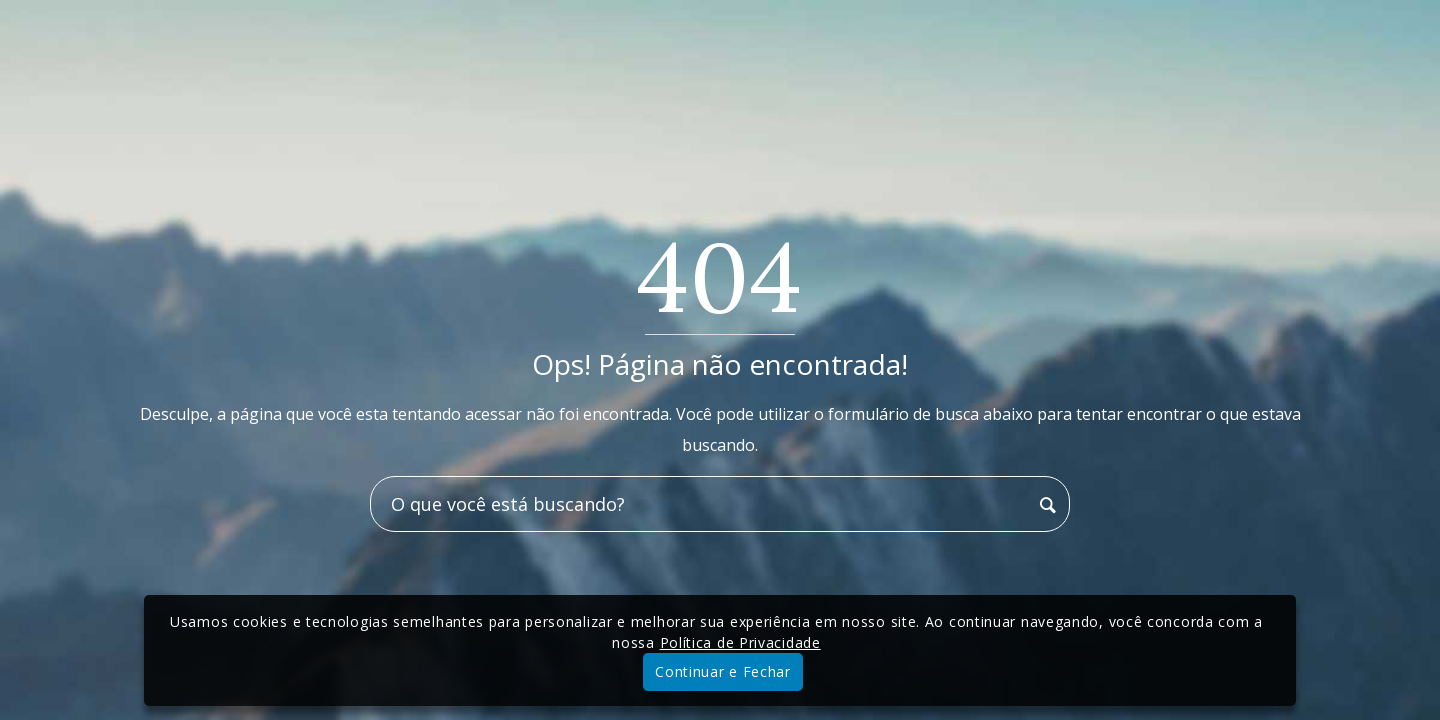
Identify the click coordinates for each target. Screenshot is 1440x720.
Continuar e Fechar (723, 671)
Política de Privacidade (740, 642)
